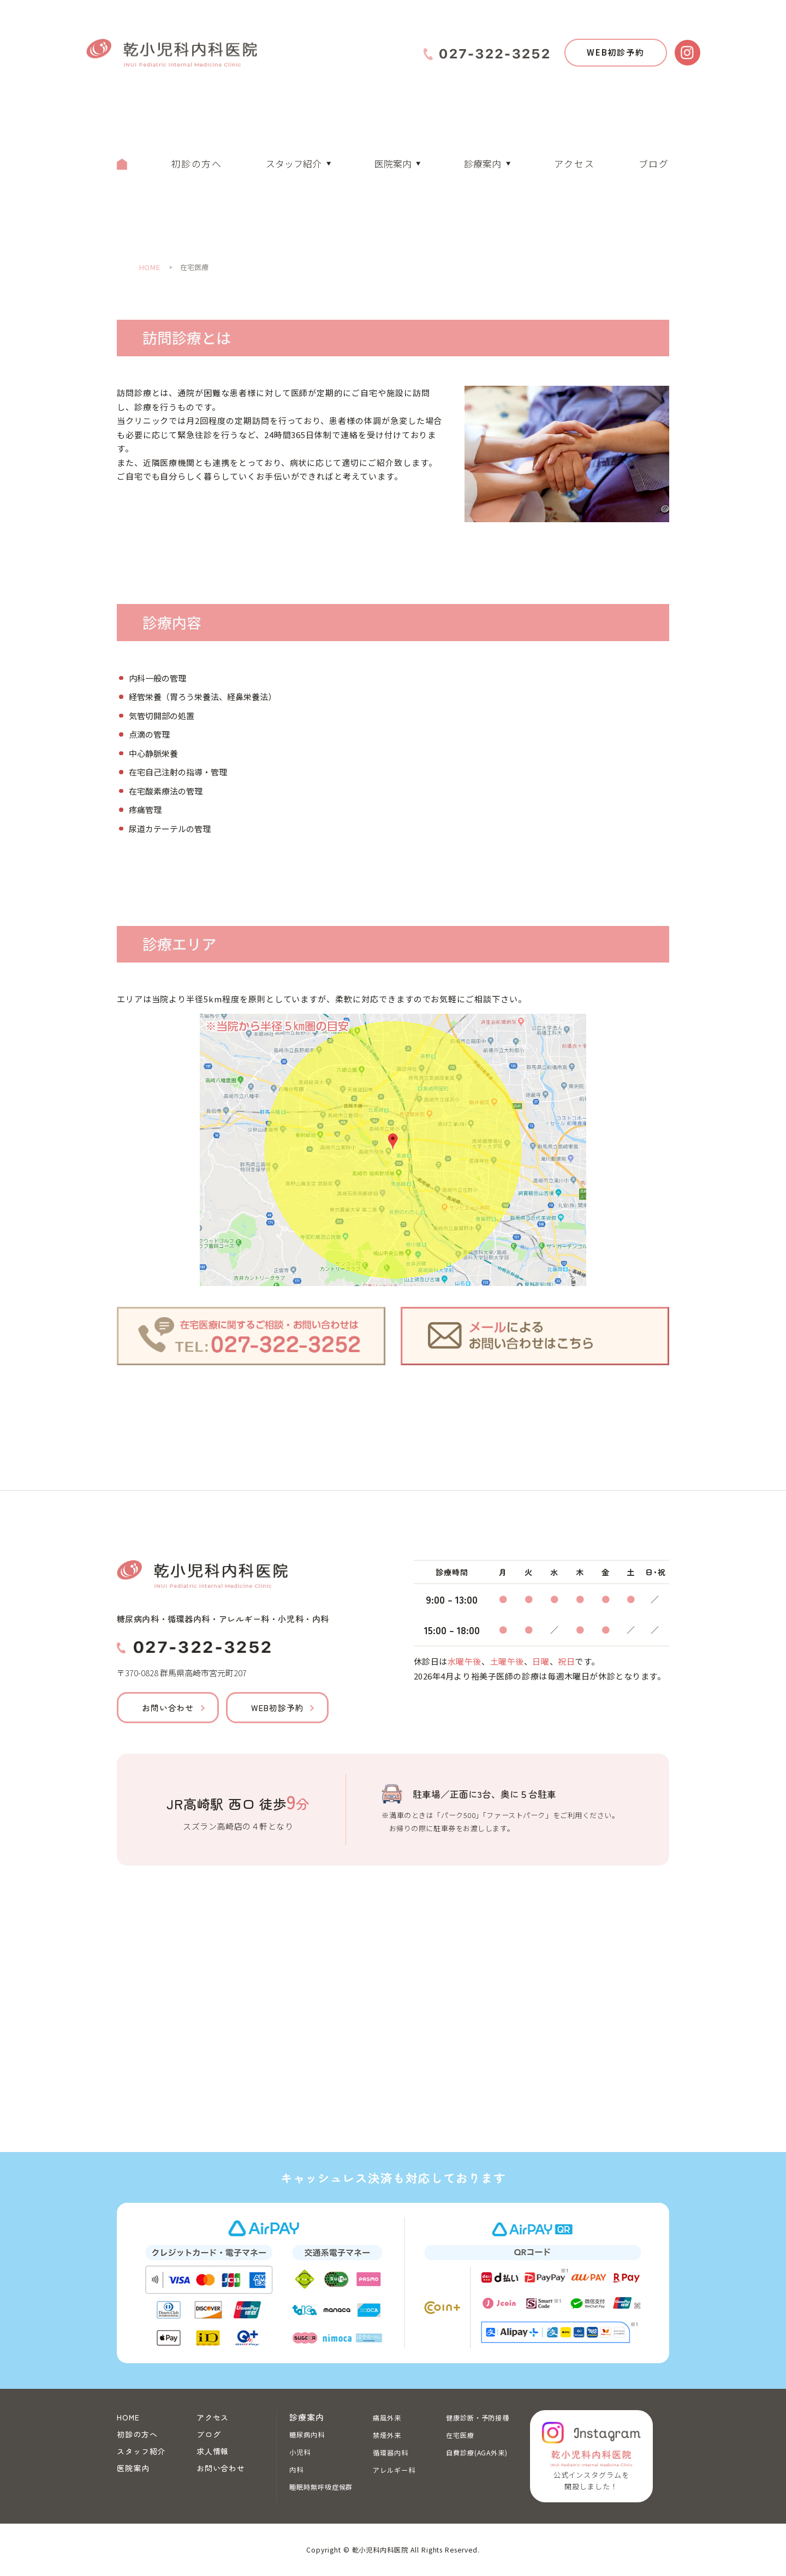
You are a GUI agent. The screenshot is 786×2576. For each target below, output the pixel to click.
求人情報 (212, 2451)
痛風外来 (387, 2418)
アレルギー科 (394, 2470)
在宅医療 (460, 2435)
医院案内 (393, 163)
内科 (296, 2470)
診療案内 (482, 163)
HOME (128, 2417)
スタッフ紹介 (293, 163)
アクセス (574, 163)
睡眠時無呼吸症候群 (321, 2487)
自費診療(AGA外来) (477, 2453)
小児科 (300, 2452)
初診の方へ (196, 163)
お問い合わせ (168, 1707)
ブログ (654, 163)
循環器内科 (390, 2453)
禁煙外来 (387, 2435)
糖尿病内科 (307, 2435)
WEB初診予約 (616, 52)
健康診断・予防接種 (477, 2418)
